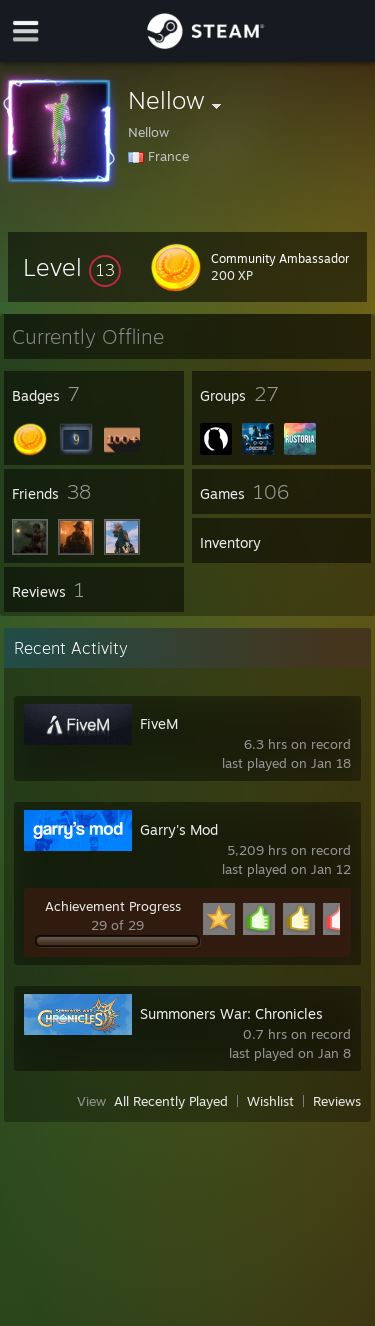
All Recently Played (171, 1101)
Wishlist (270, 1101)
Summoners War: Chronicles (231, 1013)
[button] (72, 267)
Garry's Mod (179, 829)
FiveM (159, 723)
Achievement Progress (113, 906)
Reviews (337, 1101)
